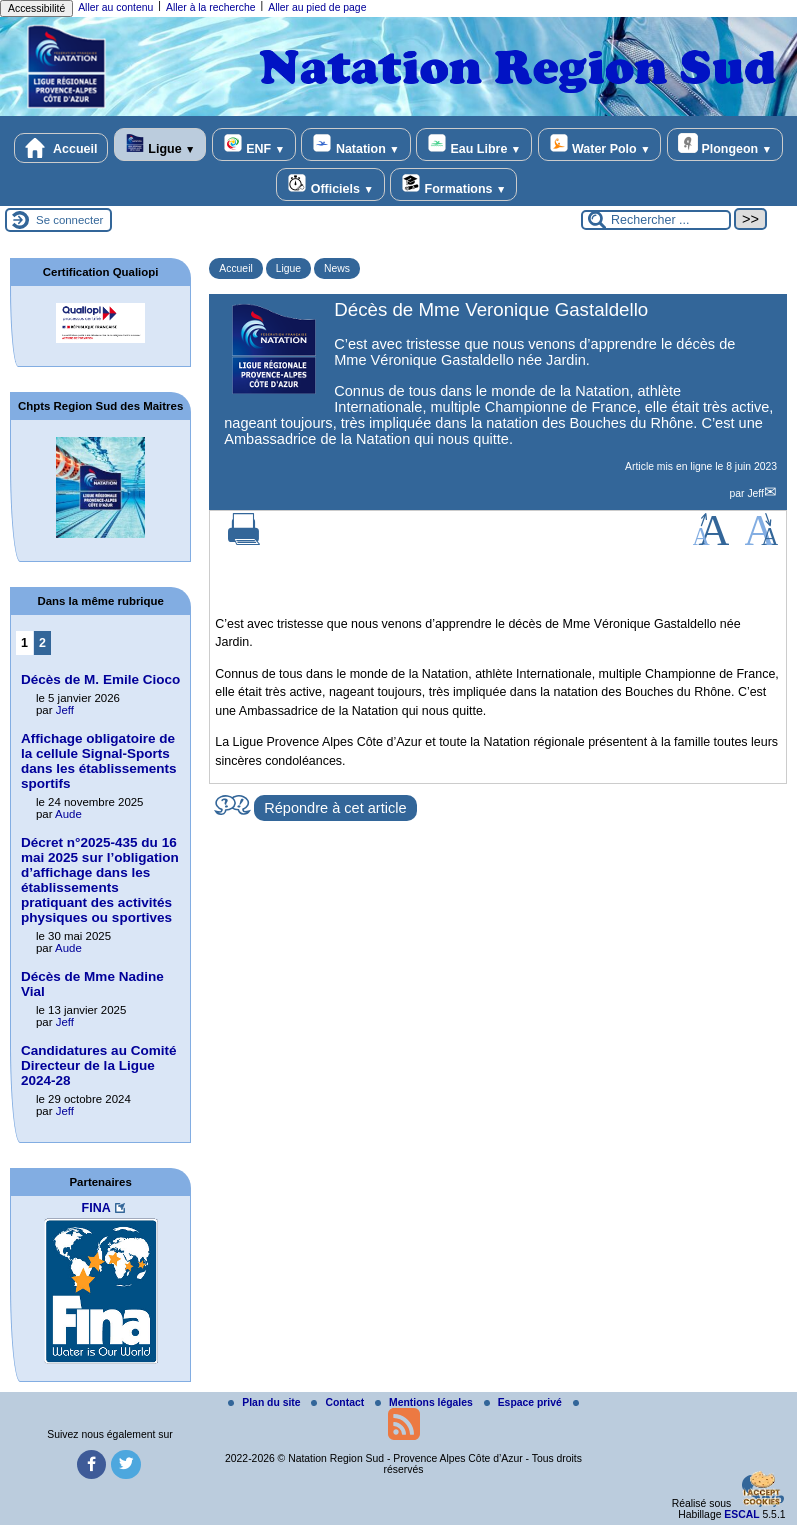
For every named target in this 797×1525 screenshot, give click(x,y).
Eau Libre (474, 144)
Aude (68, 814)
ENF (254, 144)
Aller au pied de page (317, 7)
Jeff (755, 493)
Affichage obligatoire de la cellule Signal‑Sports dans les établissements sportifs (99, 761)
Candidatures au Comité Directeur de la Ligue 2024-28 (98, 1065)
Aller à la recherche (211, 7)
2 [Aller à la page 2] (42, 643)
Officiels (330, 184)
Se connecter (69, 220)
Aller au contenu (115, 7)
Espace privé (524, 1402)
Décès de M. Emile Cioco (100, 679)
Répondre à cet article (335, 808)
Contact (339, 1402)
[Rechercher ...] (656, 220)
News (337, 268)
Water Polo (600, 144)
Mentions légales (425, 1402)
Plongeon (725, 144)
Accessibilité (36, 8)
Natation (355, 144)
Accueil (61, 148)
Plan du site (265, 1402)
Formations (453, 184)
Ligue (160, 144)
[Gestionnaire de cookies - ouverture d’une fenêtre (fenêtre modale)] (762, 1491)
